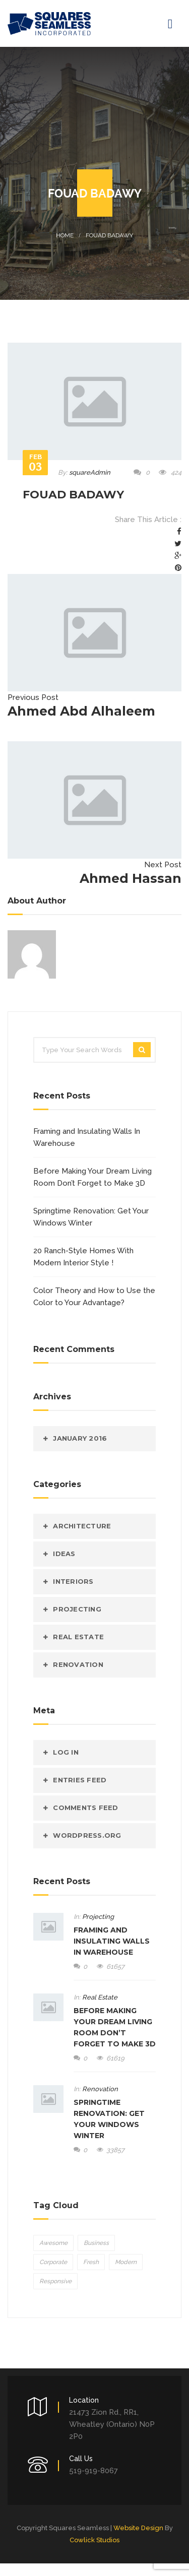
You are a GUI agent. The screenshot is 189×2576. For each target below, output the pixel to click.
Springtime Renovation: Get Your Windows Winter (91, 1217)
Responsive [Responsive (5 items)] (55, 2281)
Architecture (82, 1526)
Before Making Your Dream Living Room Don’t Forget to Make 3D (92, 1177)
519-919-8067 (93, 2470)
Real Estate (78, 1637)
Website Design (138, 2528)
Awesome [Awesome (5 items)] (53, 2242)
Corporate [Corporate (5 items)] (53, 2262)
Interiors (73, 1581)
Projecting (77, 1609)
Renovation (78, 1664)
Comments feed (85, 1808)
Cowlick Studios (94, 2540)
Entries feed (79, 1780)
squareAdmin (89, 472)
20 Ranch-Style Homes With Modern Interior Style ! (83, 1256)
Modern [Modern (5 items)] (126, 2262)
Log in (66, 1752)
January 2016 (80, 1438)
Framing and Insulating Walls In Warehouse (86, 1137)
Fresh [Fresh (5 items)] (91, 2262)
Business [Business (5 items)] (96, 2242)
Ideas (64, 1554)
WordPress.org (87, 1835)
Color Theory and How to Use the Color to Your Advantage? (94, 1296)
